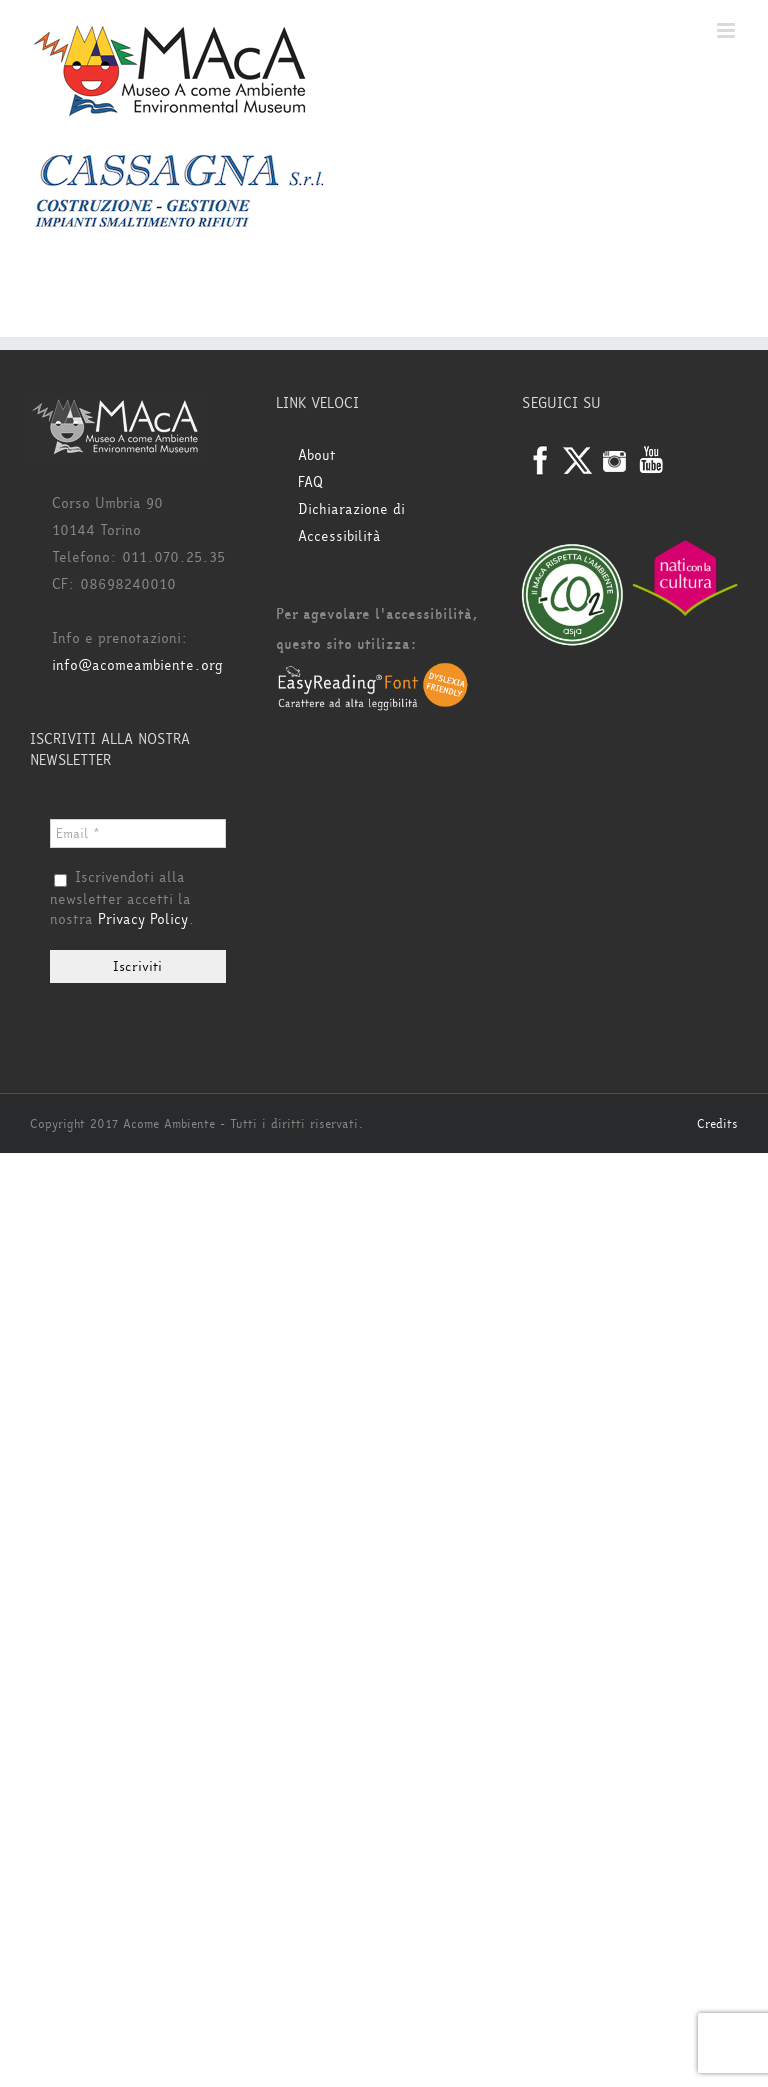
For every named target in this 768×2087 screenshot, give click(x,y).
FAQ (310, 482)
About (317, 455)
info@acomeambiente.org (137, 665)
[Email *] (138, 833)
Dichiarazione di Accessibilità (351, 523)
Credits (717, 1124)
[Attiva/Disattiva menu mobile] (727, 30)
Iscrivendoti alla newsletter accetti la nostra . (122, 899)
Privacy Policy (143, 919)
